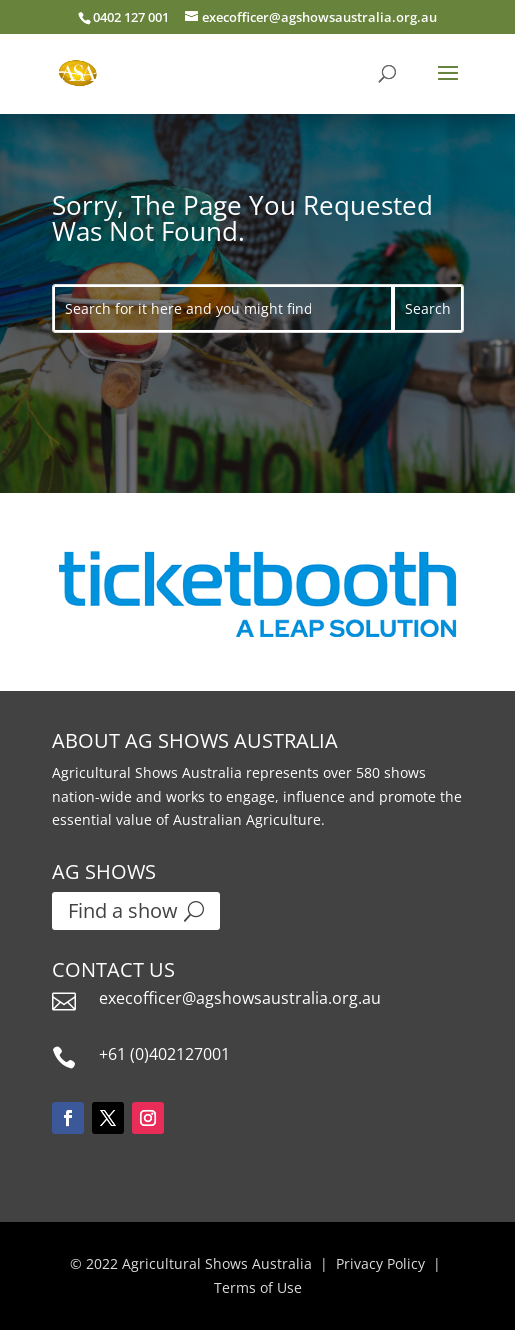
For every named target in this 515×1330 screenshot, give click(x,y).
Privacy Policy (380, 1263)
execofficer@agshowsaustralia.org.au (240, 998)
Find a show (123, 910)
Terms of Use (258, 1287)
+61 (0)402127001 (164, 1054)
